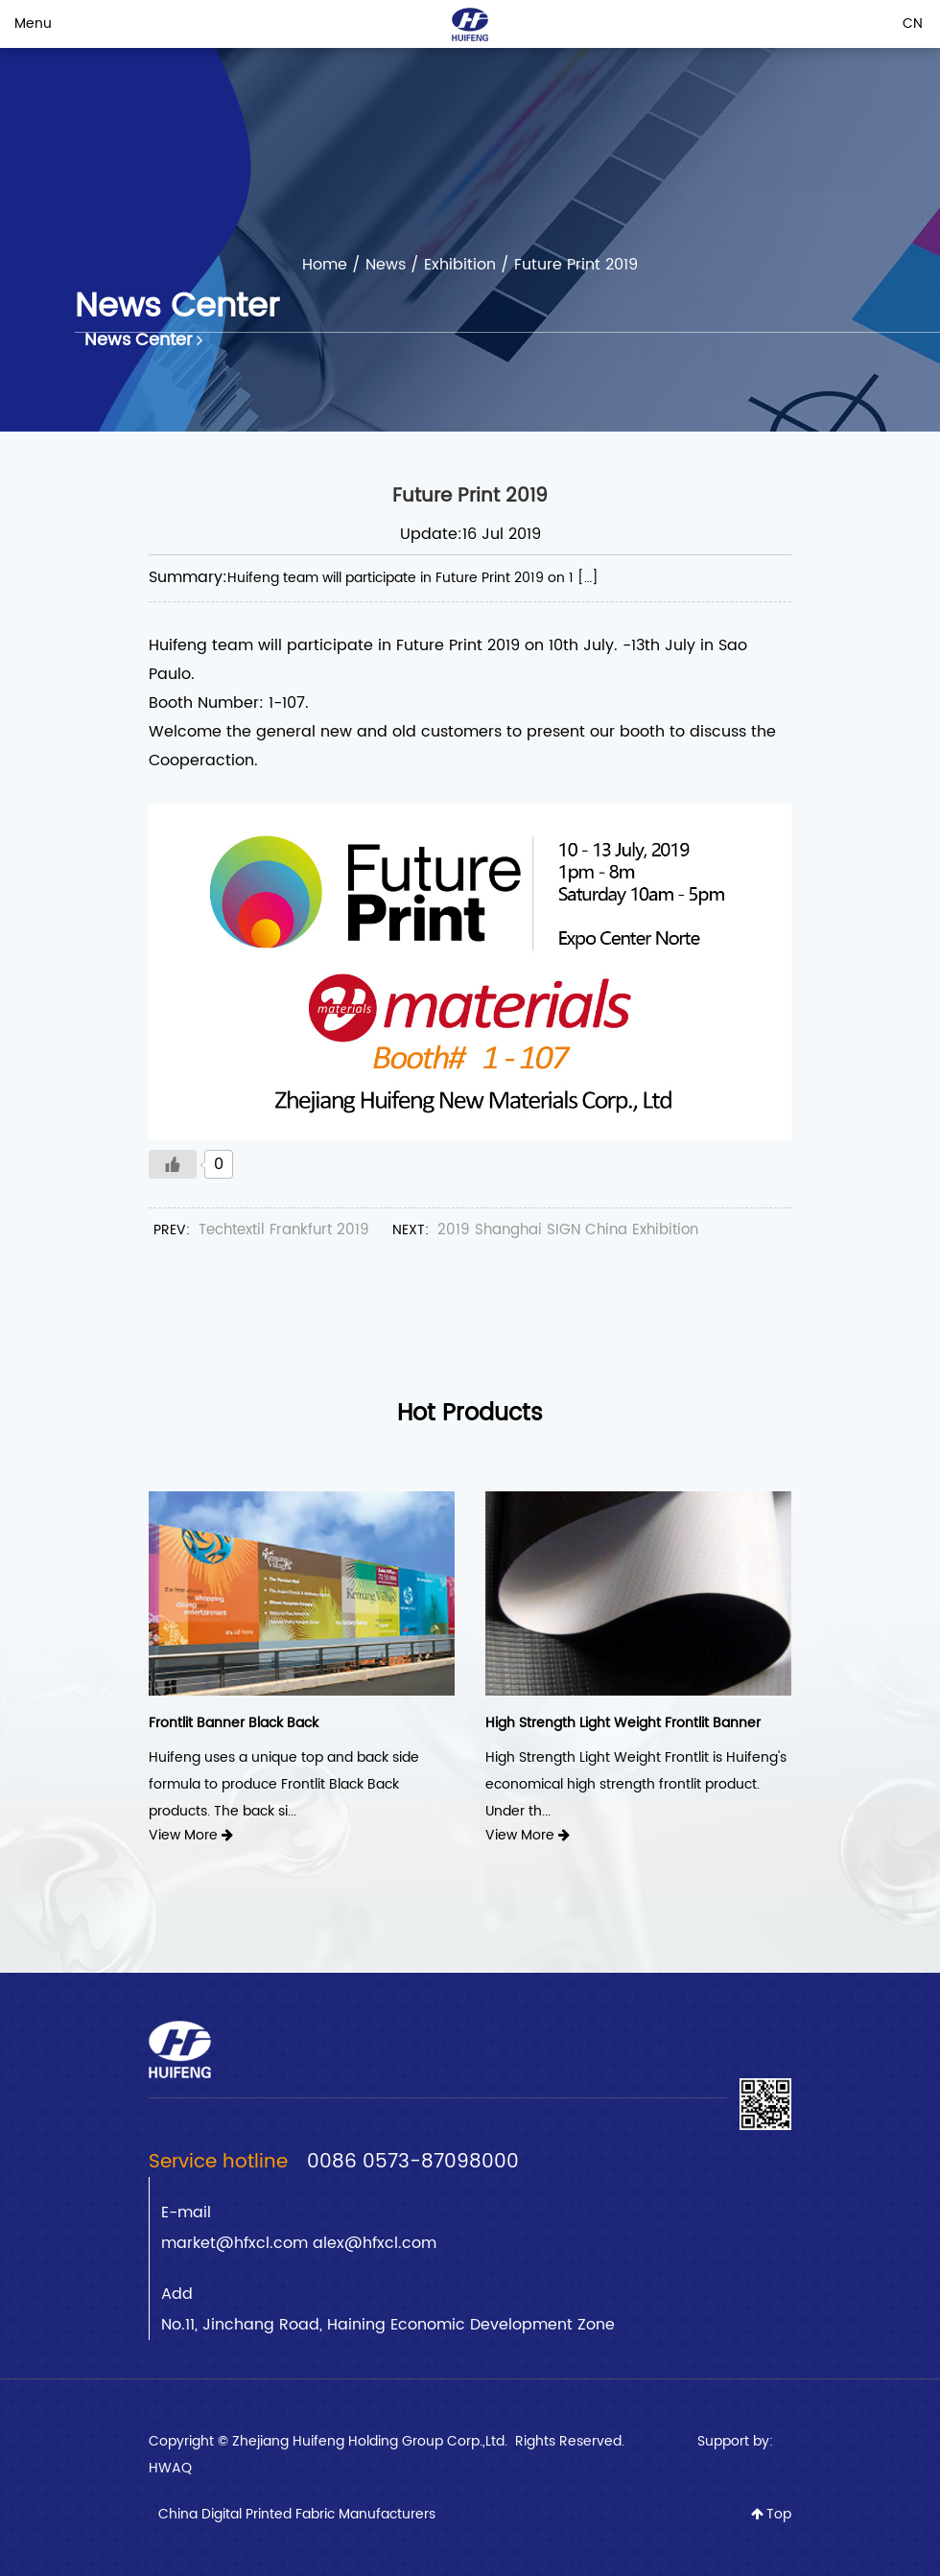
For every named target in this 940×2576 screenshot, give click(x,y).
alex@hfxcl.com (374, 2243)
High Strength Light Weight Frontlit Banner (623, 1723)
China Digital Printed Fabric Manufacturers (296, 2514)
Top (771, 2514)
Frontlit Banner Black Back (233, 1723)
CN (913, 23)
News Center (143, 340)
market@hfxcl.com (237, 2243)
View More (191, 1835)
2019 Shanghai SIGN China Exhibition (567, 1230)
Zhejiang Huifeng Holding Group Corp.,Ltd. (371, 2441)
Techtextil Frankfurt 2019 (284, 1230)
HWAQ (170, 2468)
